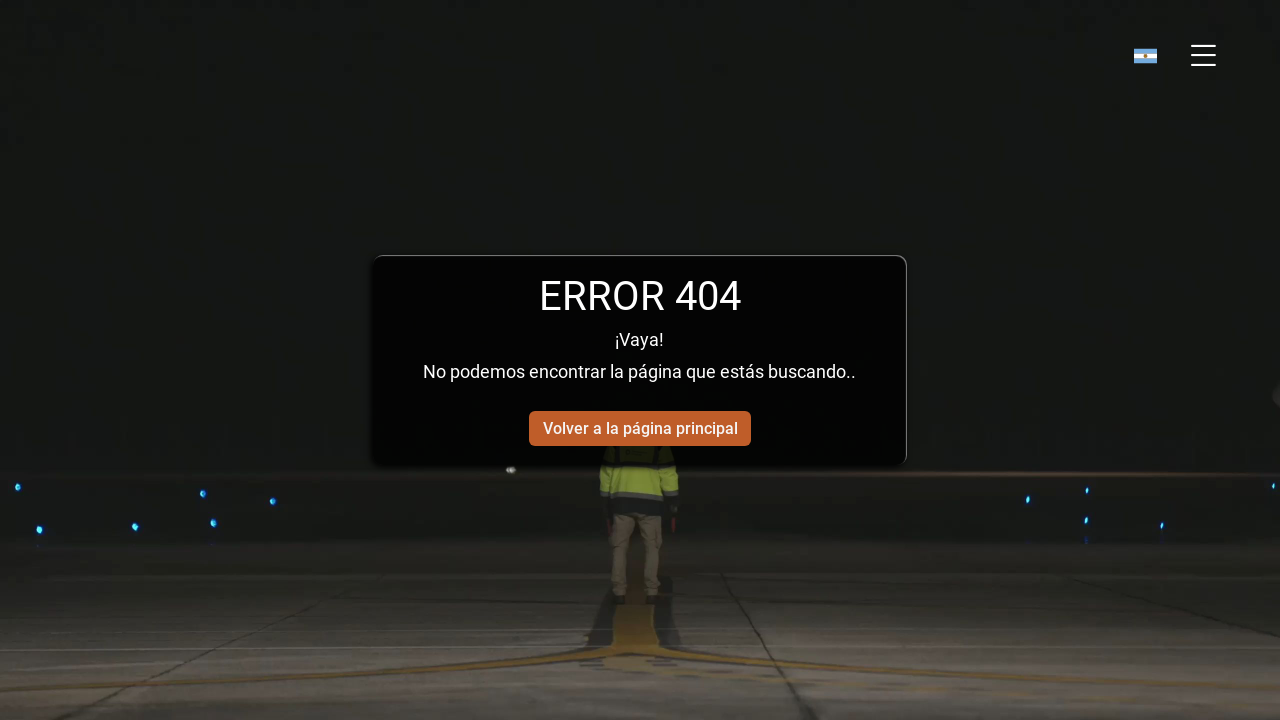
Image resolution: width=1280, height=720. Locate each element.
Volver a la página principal (640, 428)
